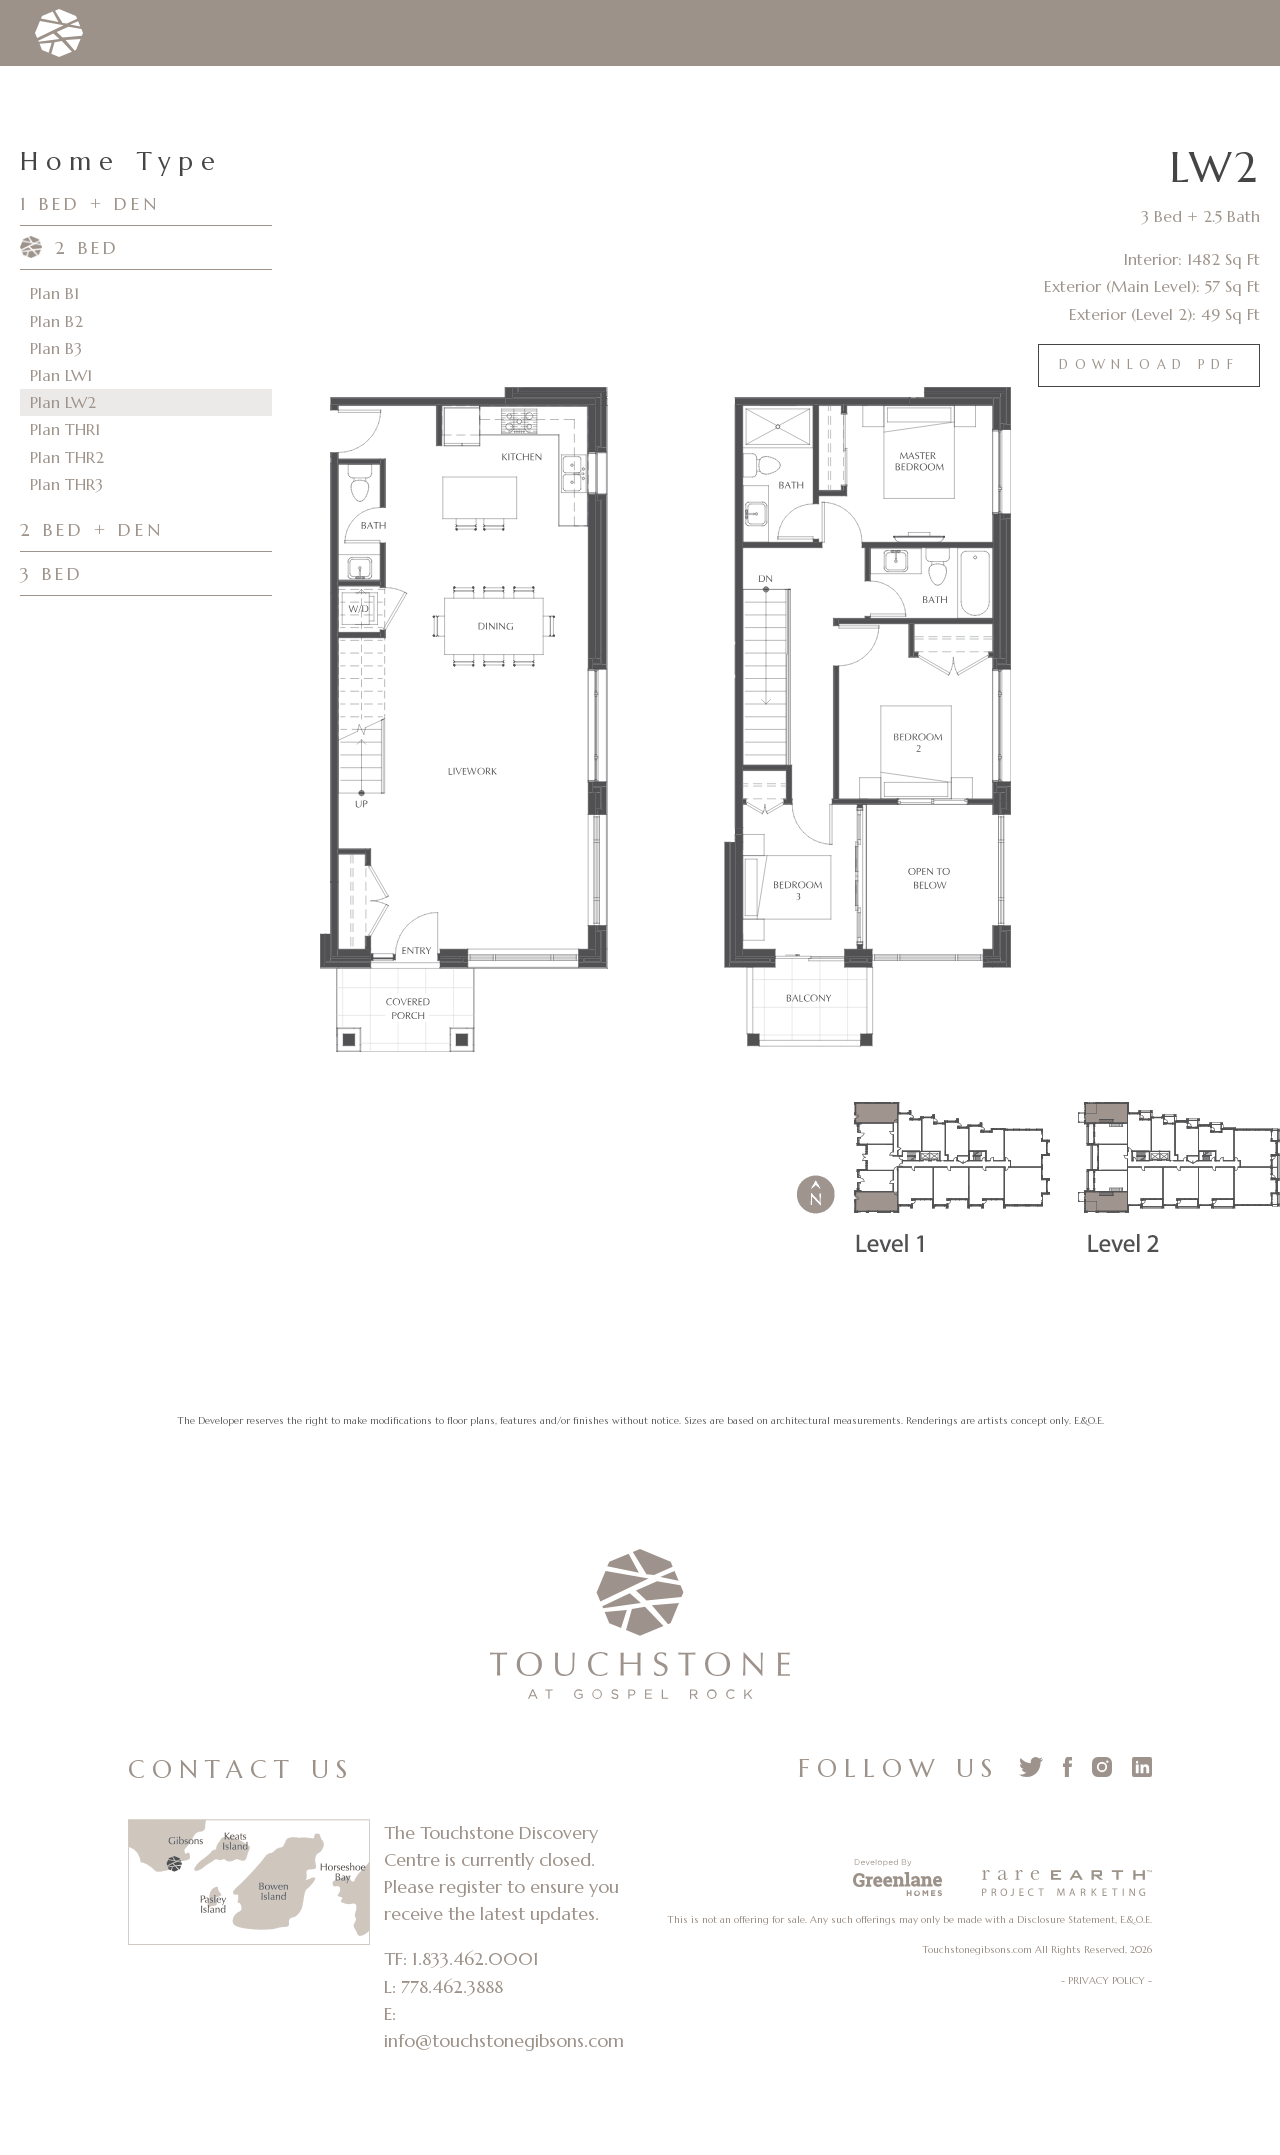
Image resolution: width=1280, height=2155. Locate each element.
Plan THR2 (67, 457)
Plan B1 (54, 293)
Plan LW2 (63, 402)
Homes (408, 34)
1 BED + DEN (90, 203)
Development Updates (757, 34)
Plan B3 (56, 348)
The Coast (525, 34)
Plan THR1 (65, 429)
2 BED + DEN (92, 529)
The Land (316, 34)
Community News (946, 34)
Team (616, 34)
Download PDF (1149, 365)
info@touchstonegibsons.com (504, 2040)
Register (1193, 33)
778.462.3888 (452, 1986)
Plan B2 (56, 321)
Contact (1078, 34)
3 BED (52, 573)
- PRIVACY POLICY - (1106, 1980)
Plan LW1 (61, 375)
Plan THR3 (66, 484)
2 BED (87, 247)
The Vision (207, 34)
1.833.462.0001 (475, 1958)
